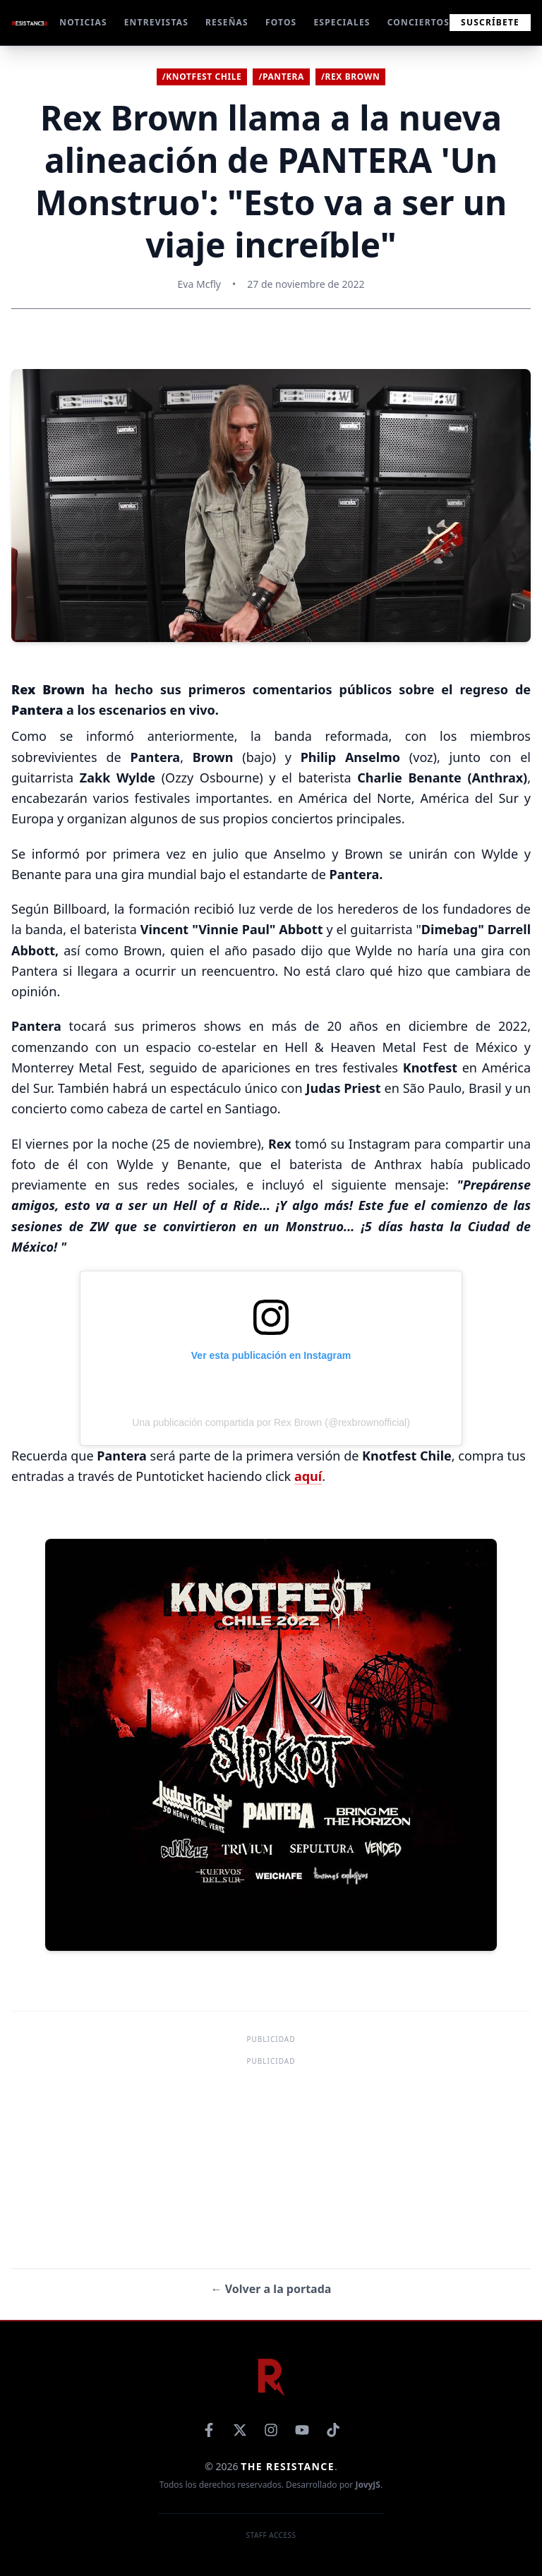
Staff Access (271, 2535)
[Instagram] (271, 2430)
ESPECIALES (341, 22)
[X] (240, 2430)
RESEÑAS (226, 22)
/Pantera (281, 77)
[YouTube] (302, 2430)
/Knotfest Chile (202, 77)
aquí (308, 1476)
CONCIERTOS (418, 22)
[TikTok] (333, 2430)
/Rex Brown (350, 77)
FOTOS (281, 22)
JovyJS (367, 2485)
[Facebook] (209, 2430)
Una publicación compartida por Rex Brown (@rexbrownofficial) (271, 1422)
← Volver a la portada (271, 2289)
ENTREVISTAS (156, 22)
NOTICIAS (83, 22)
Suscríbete (490, 22)
